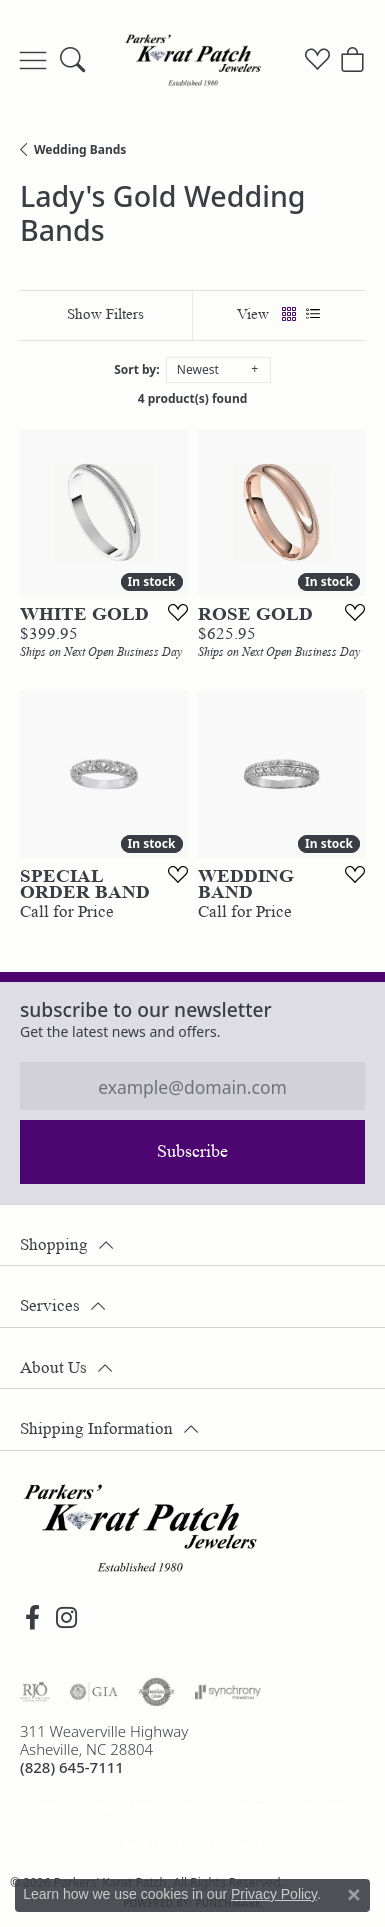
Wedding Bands (80, 149)
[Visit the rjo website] (35, 1692)
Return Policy (74, 1806)
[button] (72, 60)
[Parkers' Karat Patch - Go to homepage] (140, 1528)
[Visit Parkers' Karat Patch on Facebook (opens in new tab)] (32, 1618)
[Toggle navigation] (33, 60)
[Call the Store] (72, 1767)
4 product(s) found (193, 398)
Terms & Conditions (293, 1806)
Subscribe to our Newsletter (146, 1009)
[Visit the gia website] (94, 1692)
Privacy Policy (174, 1806)
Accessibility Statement (192, 1844)
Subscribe (192, 1151)
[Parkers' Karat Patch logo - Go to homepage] (193, 60)
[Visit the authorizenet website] (156, 1692)
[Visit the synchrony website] (228, 1692)
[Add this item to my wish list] (172, 612)
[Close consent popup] (354, 1895)
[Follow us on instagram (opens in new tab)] (66, 1618)
